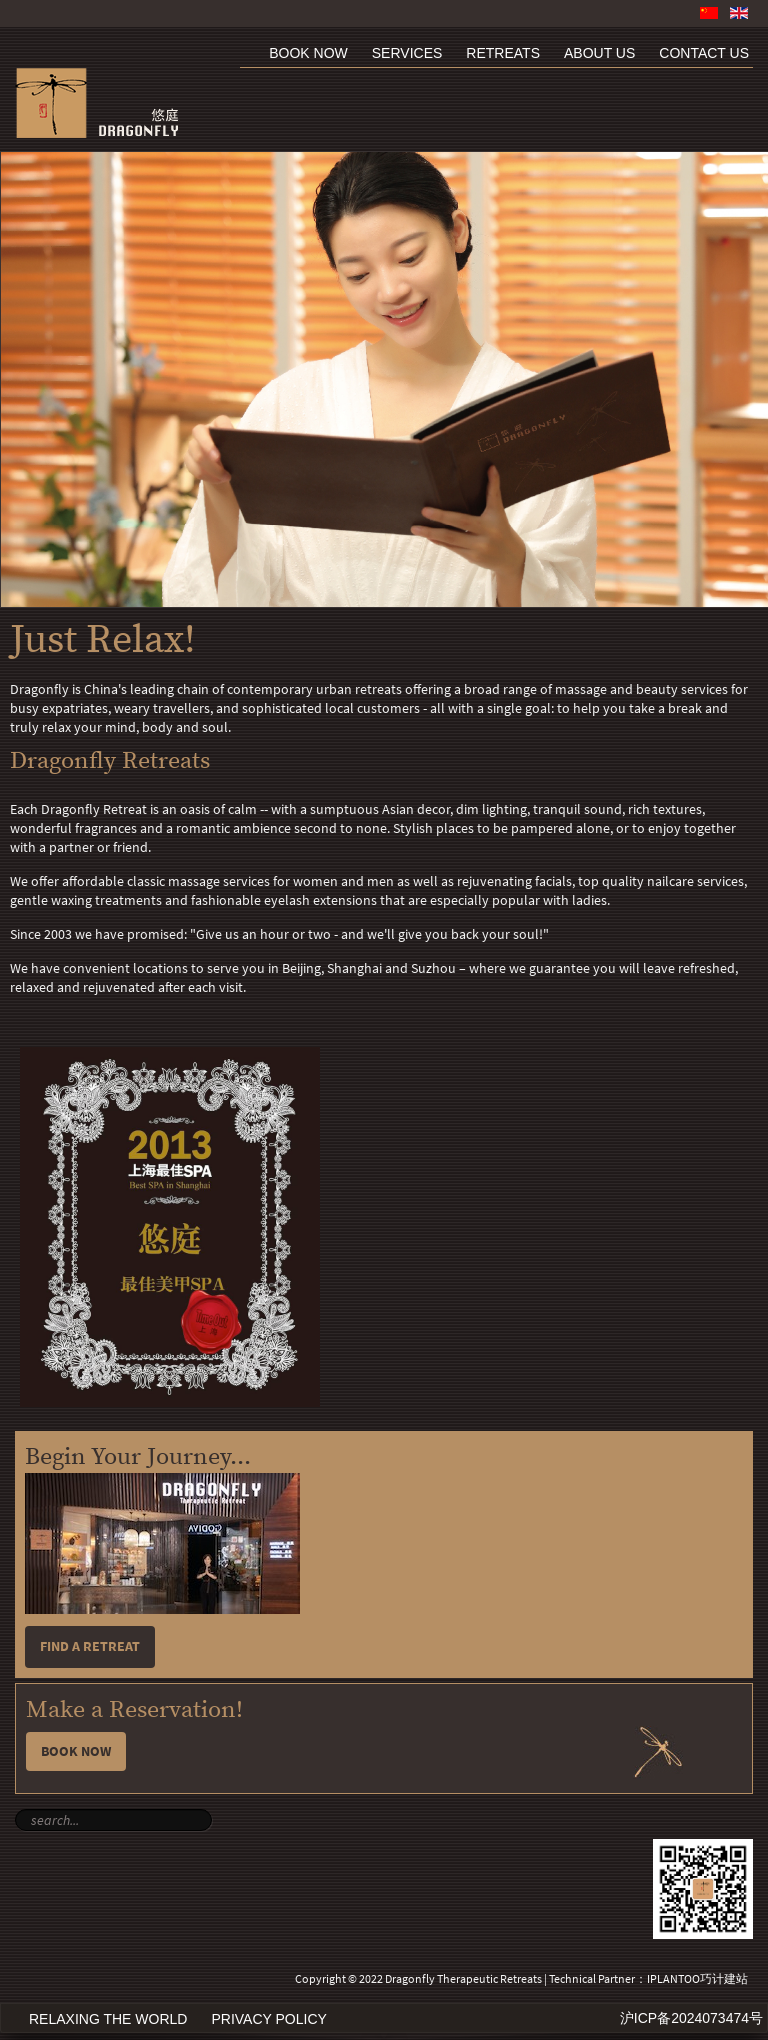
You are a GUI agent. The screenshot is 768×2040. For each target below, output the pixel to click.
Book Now (76, 1751)
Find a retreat (90, 1646)
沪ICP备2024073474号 (691, 2018)
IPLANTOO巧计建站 (697, 1979)
